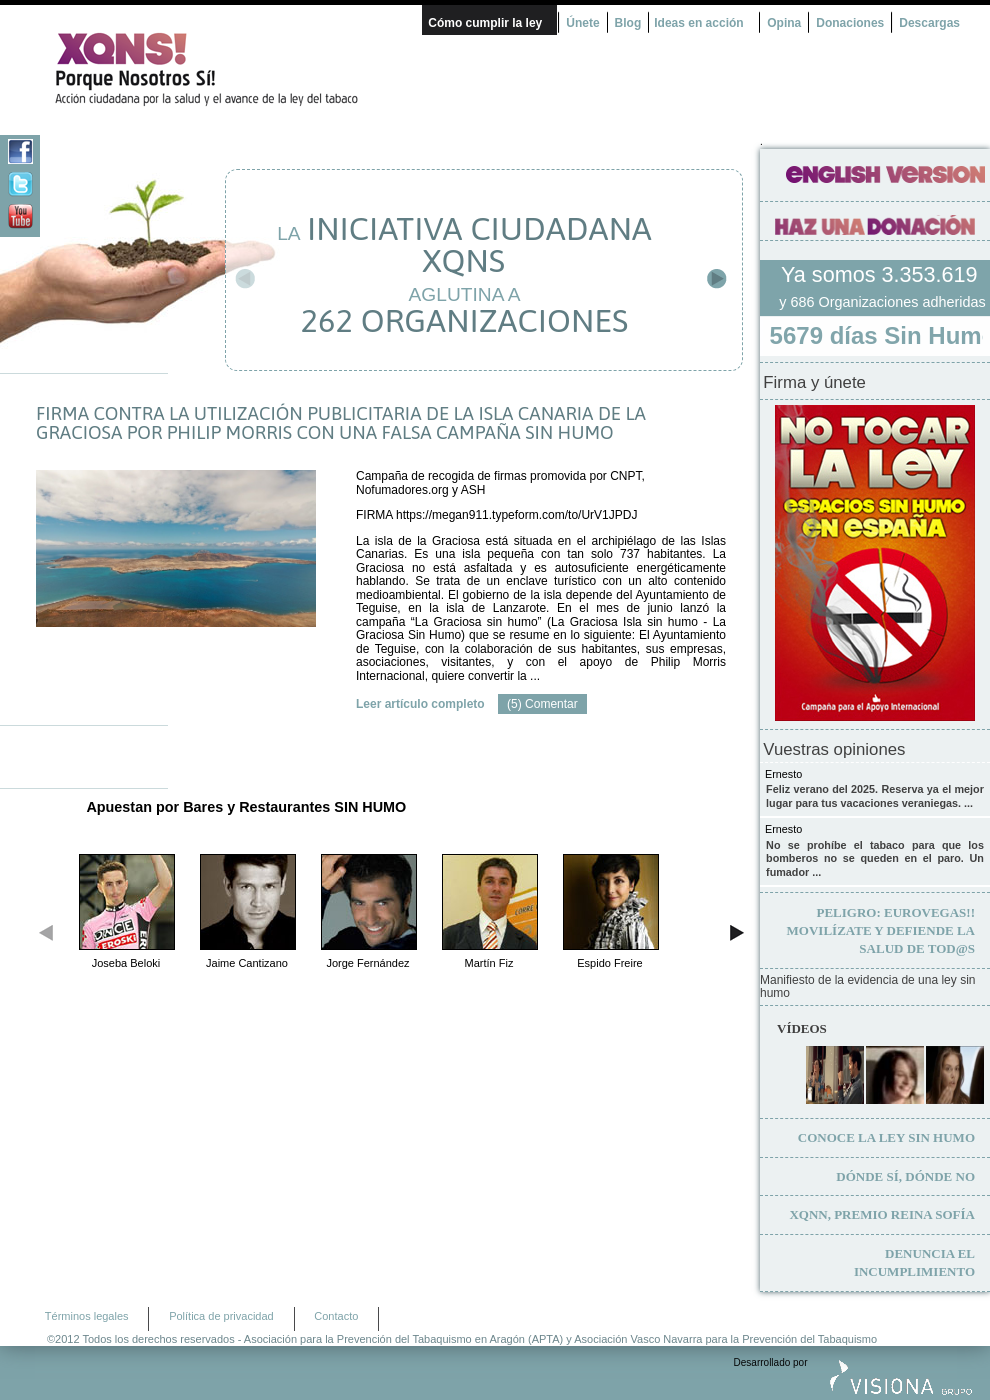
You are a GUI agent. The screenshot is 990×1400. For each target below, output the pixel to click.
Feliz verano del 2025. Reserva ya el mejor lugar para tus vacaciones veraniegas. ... (875, 794)
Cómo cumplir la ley (485, 23)
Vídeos (802, 1026)
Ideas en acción (698, 23)
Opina (784, 23)
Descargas (929, 23)
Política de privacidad (221, 1314)
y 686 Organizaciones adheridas (882, 302)
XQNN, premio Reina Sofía (882, 1212)
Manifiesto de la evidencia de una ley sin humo (867, 985)
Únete (582, 23)
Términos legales (87, 1314)
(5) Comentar (542, 704)
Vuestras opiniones (834, 748)
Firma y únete (814, 381)
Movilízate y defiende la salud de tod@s (881, 928)
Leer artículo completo (420, 704)
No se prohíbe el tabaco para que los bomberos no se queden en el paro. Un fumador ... (875, 856)
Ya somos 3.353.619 (882, 274)
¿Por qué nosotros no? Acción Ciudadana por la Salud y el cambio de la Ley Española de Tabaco (215, 69)
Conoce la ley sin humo (886, 1135)
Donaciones (850, 23)
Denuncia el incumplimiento (914, 1260)
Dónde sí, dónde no (905, 1174)
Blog (628, 23)
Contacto (336, 1314)
